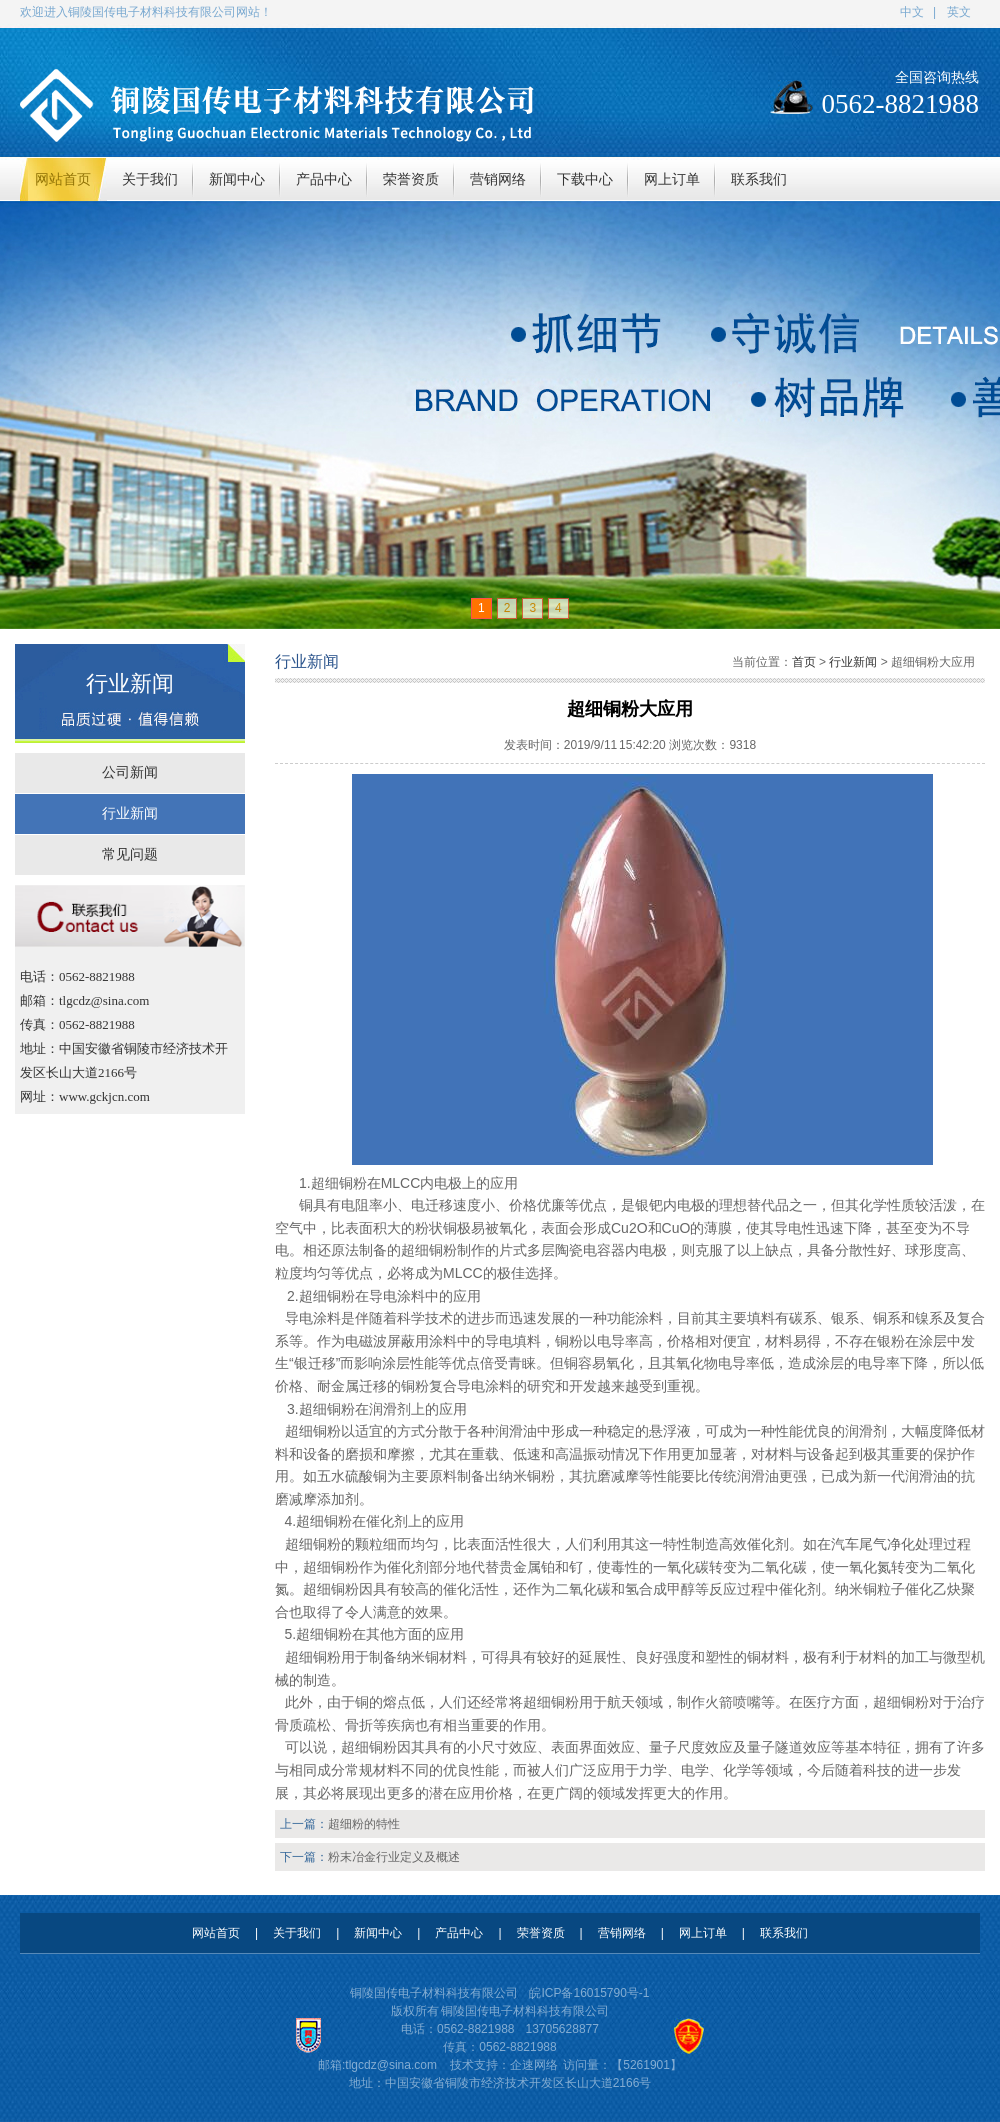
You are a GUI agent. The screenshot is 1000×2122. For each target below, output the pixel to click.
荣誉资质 (541, 1933)
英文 (959, 12)
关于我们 (297, 1933)
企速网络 (534, 2065)
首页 (804, 662)
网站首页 (216, 1933)
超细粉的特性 (364, 1824)
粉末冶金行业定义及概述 (394, 1857)
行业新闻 (130, 813)
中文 (912, 12)
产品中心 (459, 1933)
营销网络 (622, 1933)
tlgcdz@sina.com (391, 2065)
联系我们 (784, 1933)
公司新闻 (130, 772)
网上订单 (703, 1933)
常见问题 (130, 854)
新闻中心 (378, 1933)
